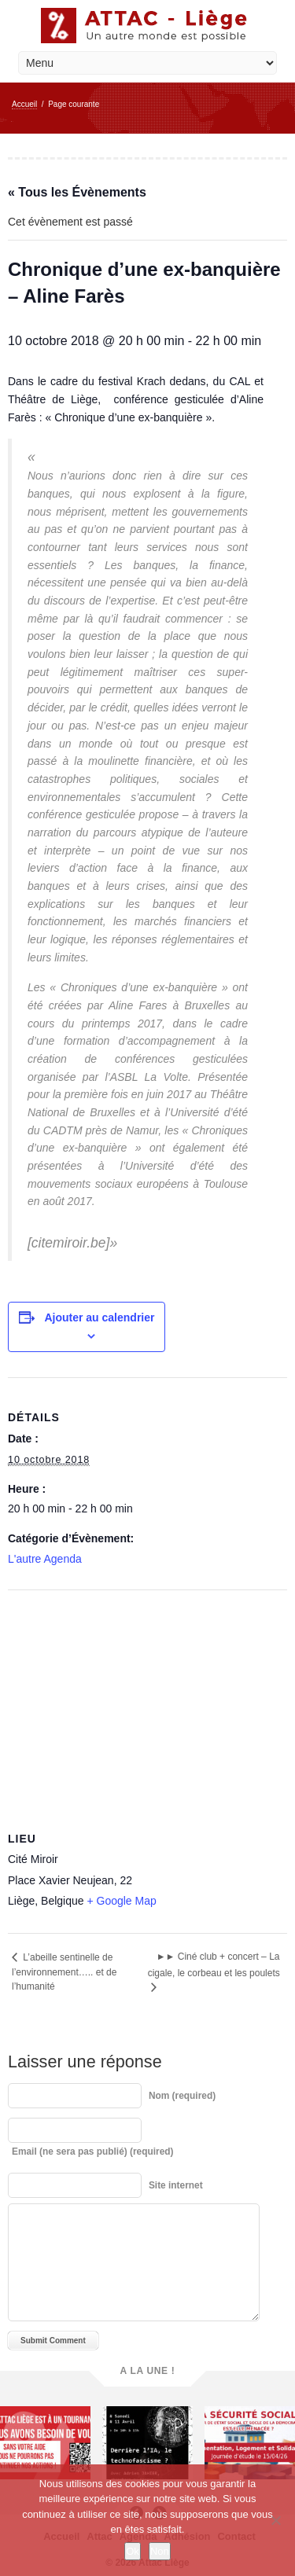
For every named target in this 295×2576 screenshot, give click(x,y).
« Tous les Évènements (77, 192)
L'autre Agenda (45, 1559)
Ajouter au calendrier (99, 1317)
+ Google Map (121, 1900)
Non (159, 2551)
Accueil (24, 104)
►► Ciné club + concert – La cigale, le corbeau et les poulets (214, 1965)
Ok (132, 2551)
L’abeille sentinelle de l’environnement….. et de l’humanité (64, 1972)
